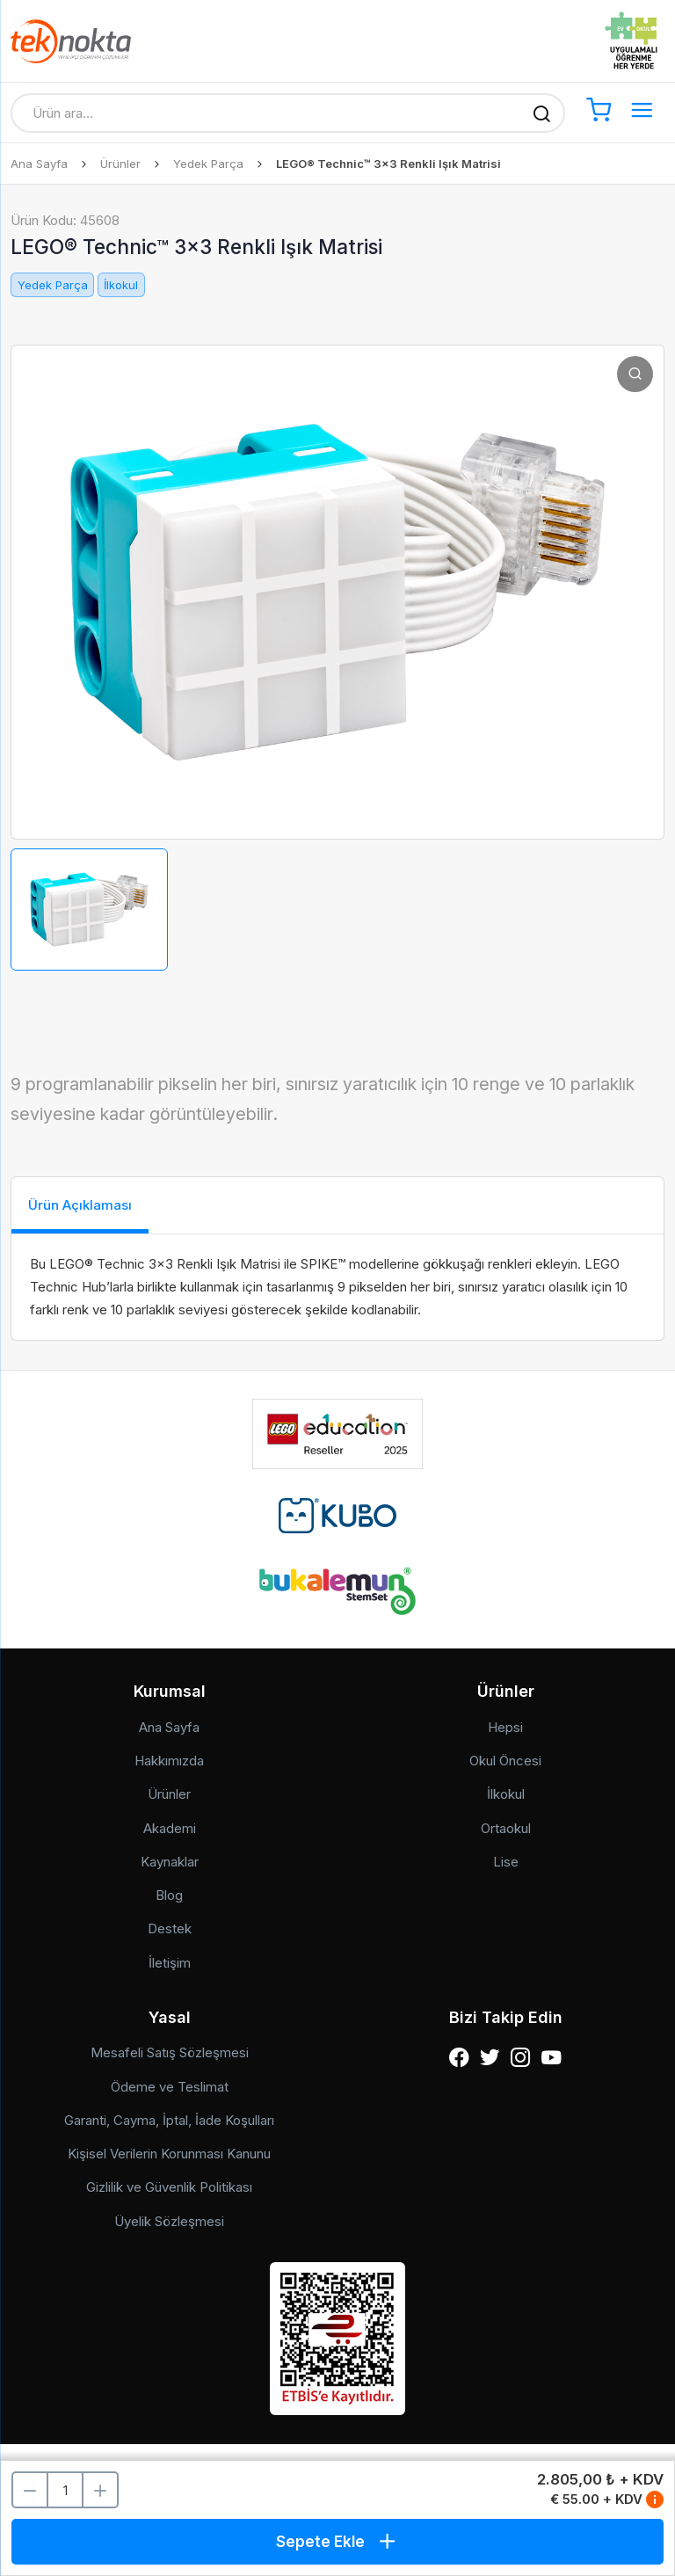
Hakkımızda (169, 1760)
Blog (169, 1895)
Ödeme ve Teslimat (170, 2086)
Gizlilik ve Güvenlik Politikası (169, 2187)
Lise (506, 1861)
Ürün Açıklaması (80, 1205)
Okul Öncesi (505, 1760)
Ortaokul (506, 1828)
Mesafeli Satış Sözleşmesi (170, 2052)
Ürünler (120, 163)
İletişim (170, 1962)
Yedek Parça (208, 163)
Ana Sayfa (39, 163)
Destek (170, 1928)
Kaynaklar (170, 1861)
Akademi (169, 1828)
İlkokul (121, 285)
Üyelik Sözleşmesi (169, 2221)
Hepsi (505, 1727)
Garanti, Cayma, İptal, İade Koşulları (169, 2120)
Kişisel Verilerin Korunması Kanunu (169, 2153)
